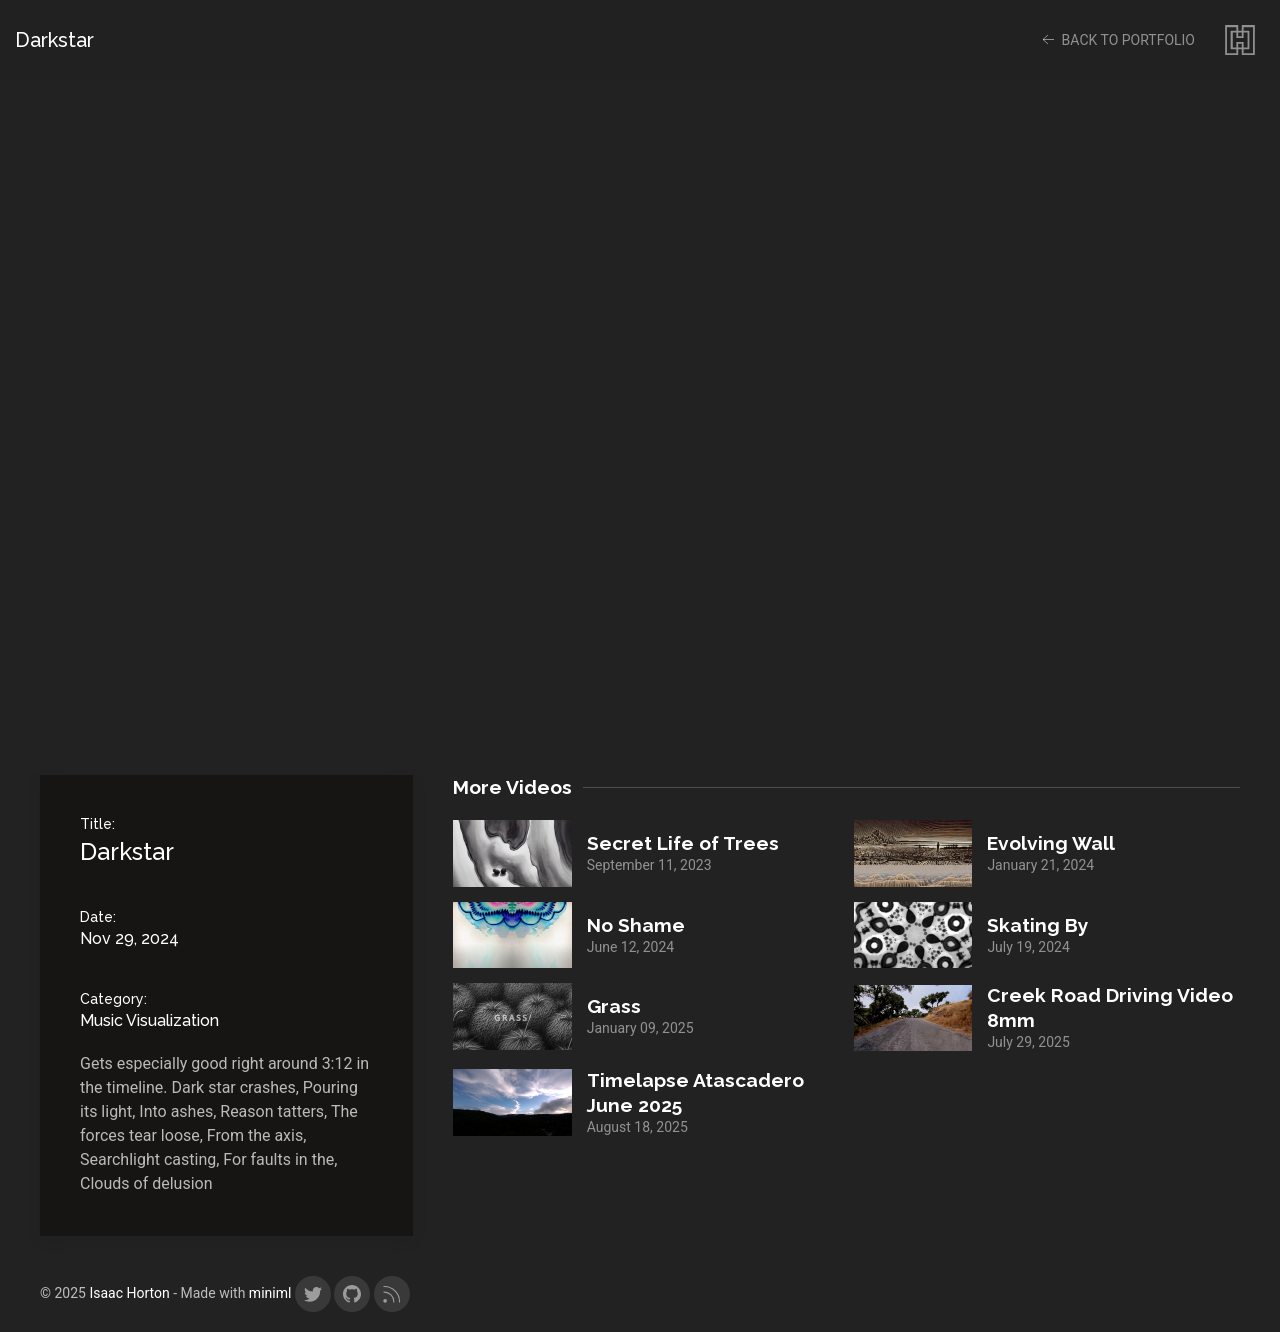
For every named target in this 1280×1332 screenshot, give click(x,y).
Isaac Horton (131, 1293)
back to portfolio (1116, 40)
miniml (270, 1293)
